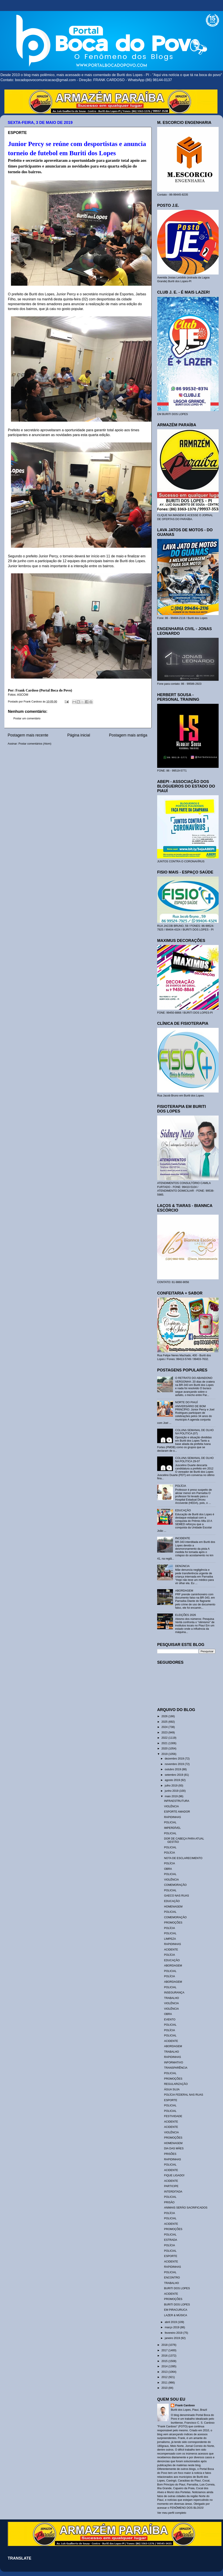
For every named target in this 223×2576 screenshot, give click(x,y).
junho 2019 (172, 1790)
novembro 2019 (175, 1764)
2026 (164, 1716)
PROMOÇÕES (173, 1922)
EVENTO (169, 2019)
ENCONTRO (172, 2277)
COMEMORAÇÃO (175, 1884)
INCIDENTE (182, 1538)
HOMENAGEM (173, 1906)
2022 (164, 1737)
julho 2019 (171, 1785)
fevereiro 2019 (174, 2332)
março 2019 (172, 2327)
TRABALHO (171, 1998)
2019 (164, 1754)
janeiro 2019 (173, 2338)
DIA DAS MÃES (173, 2148)
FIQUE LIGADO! (174, 2175)
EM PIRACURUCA (175, 2309)
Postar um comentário (26, 718)
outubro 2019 (173, 1769)
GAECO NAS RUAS (176, 1895)
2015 (164, 2361)
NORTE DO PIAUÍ (186, 1402)
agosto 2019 (173, 1780)
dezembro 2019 (175, 1758)
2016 (164, 2355)
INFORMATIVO (173, 2062)
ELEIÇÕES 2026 (185, 1615)
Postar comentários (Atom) (34, 743)
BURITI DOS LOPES (177, 2288)
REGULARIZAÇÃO (176, 2084)
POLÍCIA (180, 1485)
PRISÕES (170, 2153)
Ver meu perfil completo (171, 2512)
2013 (164, 2371)
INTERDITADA (173, 2191)
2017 (164, 2350)
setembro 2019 (174, 1774)
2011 (164, 2382)
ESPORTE (170, 2100)
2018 (164, 2344)
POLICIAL (170, 1822)
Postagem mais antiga (128, 735)
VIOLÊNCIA (171, 1806)
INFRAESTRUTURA (176, 1800)
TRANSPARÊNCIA (175, 2067)
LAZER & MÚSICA (175, 2315)
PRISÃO (169, 2202)
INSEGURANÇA (174, 1992)
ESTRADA (170, 2239)
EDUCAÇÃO (183, 1510)
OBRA (168, 1868)
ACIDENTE (171, 1949)
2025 (164, 1721)
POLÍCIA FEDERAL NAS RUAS (183, 2094)
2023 (164, 1732)
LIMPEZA (170, 1938)
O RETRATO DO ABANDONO (193, 1378)
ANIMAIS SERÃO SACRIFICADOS (185, 2207)
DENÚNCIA (182, 1566)
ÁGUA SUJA (172, 2089)
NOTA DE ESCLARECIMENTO (183, 1858)
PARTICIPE (171, 2186)
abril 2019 (171, 2322)
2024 (164, 1727)
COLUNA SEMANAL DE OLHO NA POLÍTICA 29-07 (194, 1459)
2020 (164, 1748)
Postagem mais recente (28, 735)
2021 (164, 1743)
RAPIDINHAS (172, 1817)
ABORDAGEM (184, 1590)
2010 (164, 2387)
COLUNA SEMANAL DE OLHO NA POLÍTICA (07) (194, 1432)
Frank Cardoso (185, 2405)
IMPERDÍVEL (172, 1827)
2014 (164, 2366)
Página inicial (78, 735)
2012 (164, 2377)
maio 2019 (171, 1796)
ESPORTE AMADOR (177, 1811)
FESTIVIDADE (173, 2116)
